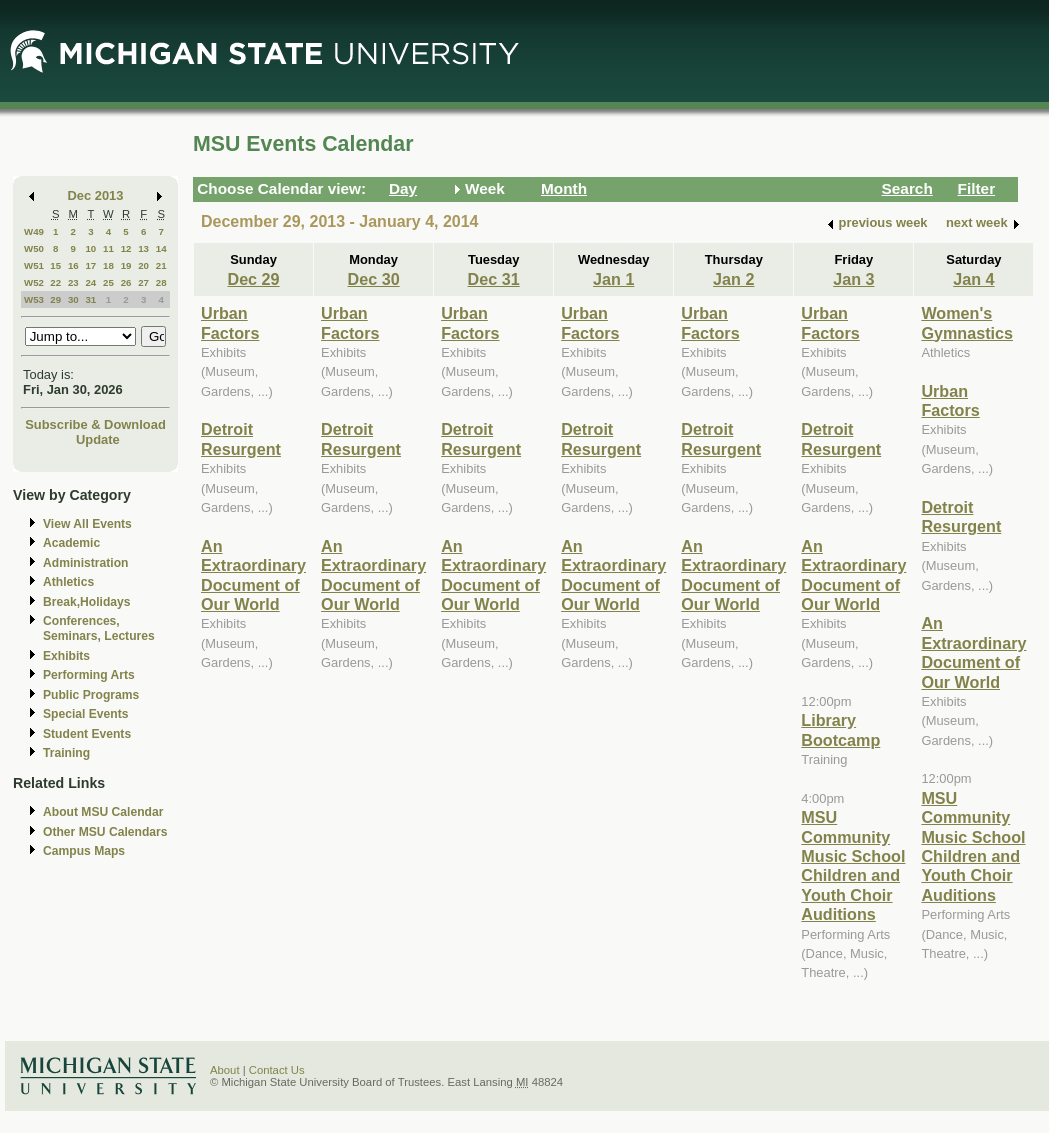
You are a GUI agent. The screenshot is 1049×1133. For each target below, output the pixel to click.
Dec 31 (494, 279)
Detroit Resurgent (241, 438)
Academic (71, 543)
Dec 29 (253, 279)
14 (161, 248)
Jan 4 (973, 279)
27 (143, 282)
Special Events (85, 714)
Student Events (87, 734)
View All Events (87, 524)
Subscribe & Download (95, 424)
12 (126, 248)
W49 (34, 231)
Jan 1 (613, 279)
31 (90, 299)
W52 (34, 282)
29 (55, 299)
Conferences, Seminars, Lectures (99, 628)
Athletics (68, 582)
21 (161, 265)
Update (98, 439)
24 (90, 282)
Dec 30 (374, 279)
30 (73, 299)
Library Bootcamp (840, 729)
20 (143, 265)
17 (90, 265)
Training (66, 753)
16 (73, 265)
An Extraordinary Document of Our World (253, 575)
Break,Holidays (87, 602)
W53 (34, 299)
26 (126, 282)
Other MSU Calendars (105, 832)
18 (108, 265)
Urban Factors (230, 322)
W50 (34, 248)
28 (161, 282)
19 (126, 265)
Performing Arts (89, 675)
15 (55, 265)
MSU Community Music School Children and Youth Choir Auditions (853, 865)
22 (55, 282)
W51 (34, 265)
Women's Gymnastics (967, 322)
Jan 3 (853, 279)
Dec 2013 (96, 195)
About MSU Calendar (103, 812)
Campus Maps (84, 851)
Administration (85, 563)
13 (143, 248)
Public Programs (91, 695)
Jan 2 (733, 279)
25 (108, 282)
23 (73, 282)
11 (108, 248)
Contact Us (277, 1070)
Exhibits (66, 656)
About (225, 1070)
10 (90, 248)
